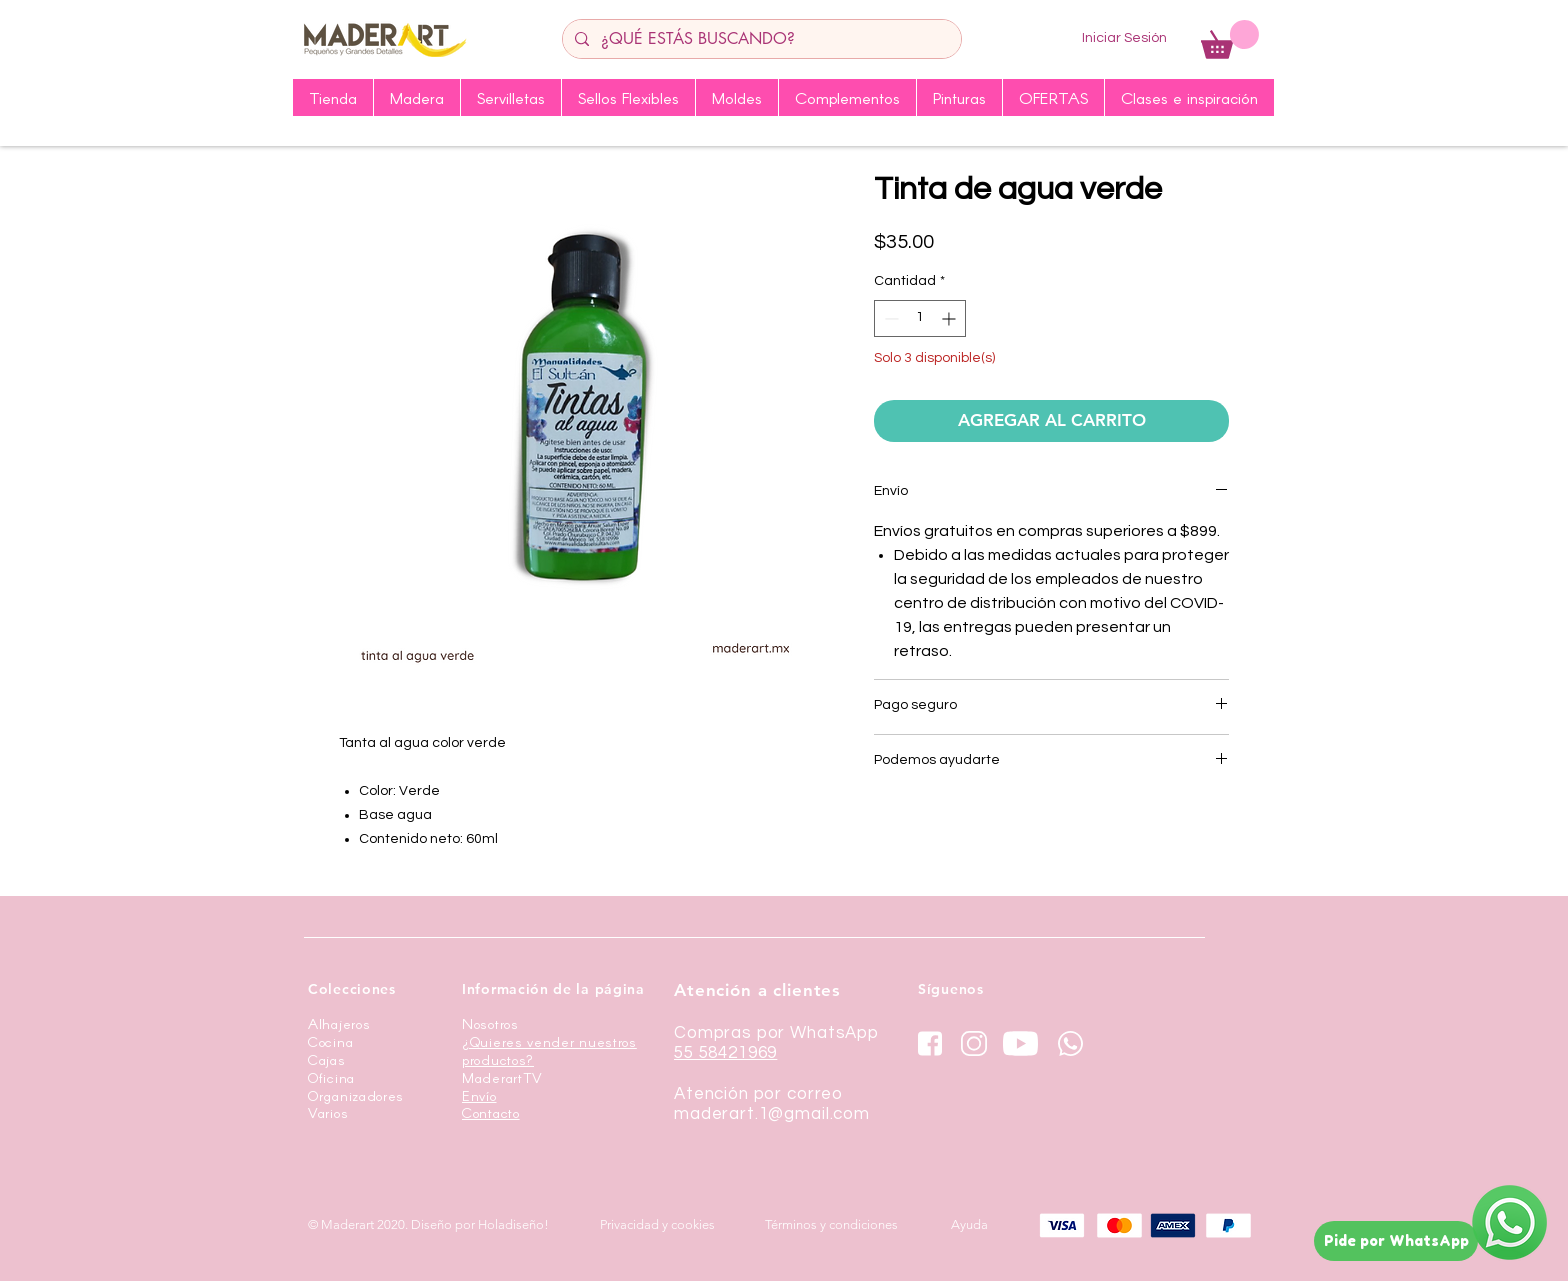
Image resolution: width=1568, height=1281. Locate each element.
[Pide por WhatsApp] (1396, 1241)
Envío (479, 1095)
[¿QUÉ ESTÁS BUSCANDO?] (760, 39)
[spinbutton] (920, 318)
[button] (1230, 39)
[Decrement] (889, 318)
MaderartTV (502, 1077)
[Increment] (950, 318)
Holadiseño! (513, 1224)
